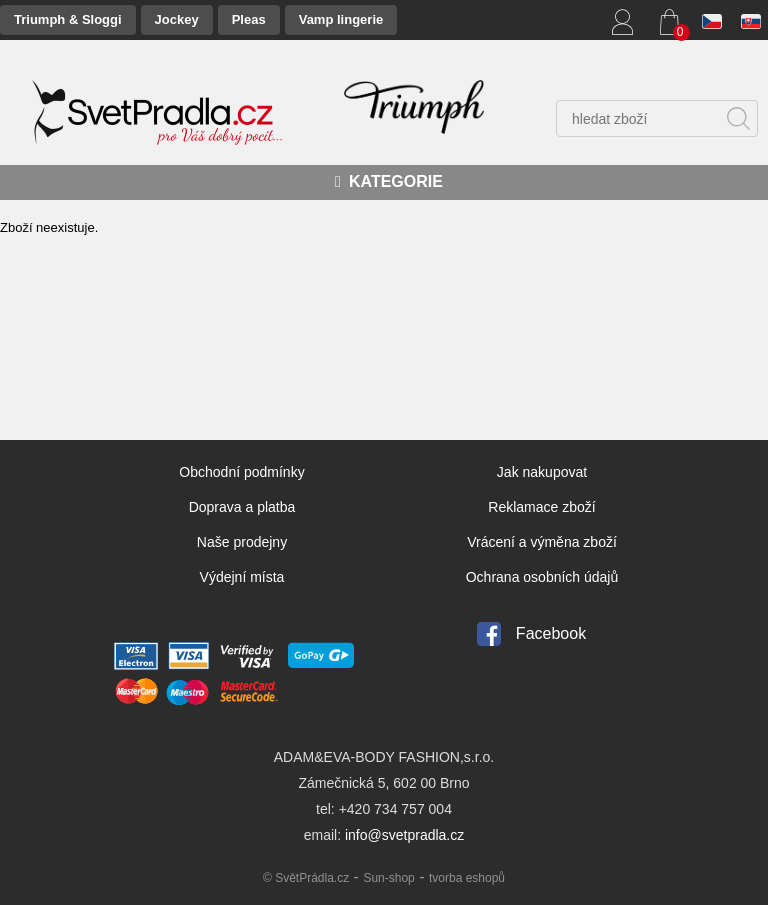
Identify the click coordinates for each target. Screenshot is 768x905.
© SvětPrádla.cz (306, 878)
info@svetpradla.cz (404, 835)
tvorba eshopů (467, 878)
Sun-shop (388, 878)
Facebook (551, 633)
